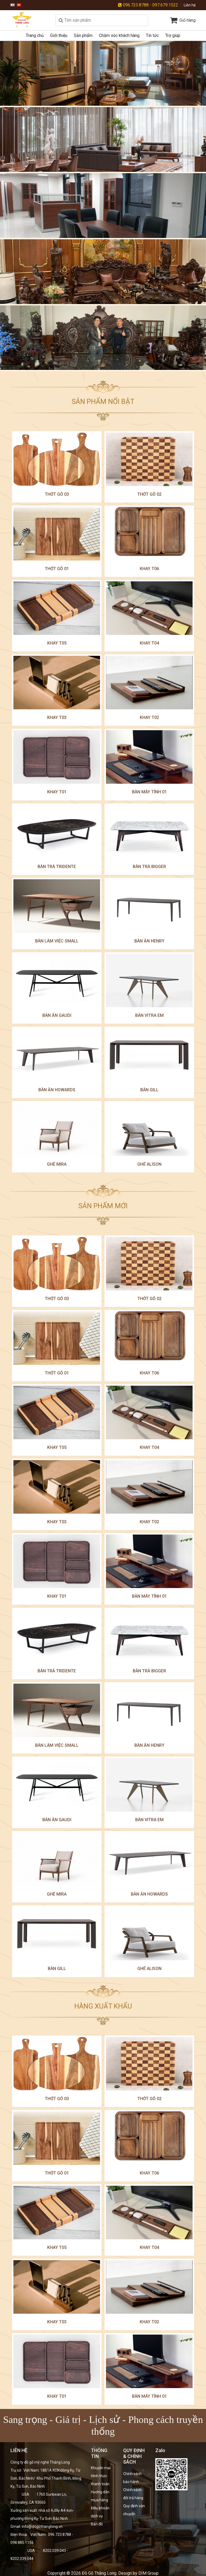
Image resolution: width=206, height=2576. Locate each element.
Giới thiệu (58, 35)
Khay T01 (57, 791)
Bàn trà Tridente (57, 866)
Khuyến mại (101, 2468)
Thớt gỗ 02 (149, 494)
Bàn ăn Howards (56, 1089)
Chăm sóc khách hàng (119, 35)
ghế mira (57, 1164)
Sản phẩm (83, 35)
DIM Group (148, 2573)
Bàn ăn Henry (149, 941)
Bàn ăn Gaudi (56, 1015)
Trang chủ (35, 35)
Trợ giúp (172, 35)
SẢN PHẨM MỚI (103, 1206)
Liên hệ (190, 5)
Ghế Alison (149, 1164)
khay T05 (57, 643)
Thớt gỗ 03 (57, 494)
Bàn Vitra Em (149, 1015)
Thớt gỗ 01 (57, 568)
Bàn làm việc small (57, 941)
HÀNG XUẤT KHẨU (103, 2006)
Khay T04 (149, 643)
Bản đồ (97, 2524)
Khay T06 (149, 568)
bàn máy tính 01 (149, 791)
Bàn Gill (149, 1089)
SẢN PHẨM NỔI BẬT (103, 401)
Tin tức (152, 35)
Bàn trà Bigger (149, 866)
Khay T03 (57, 717)
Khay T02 (149, 717)
